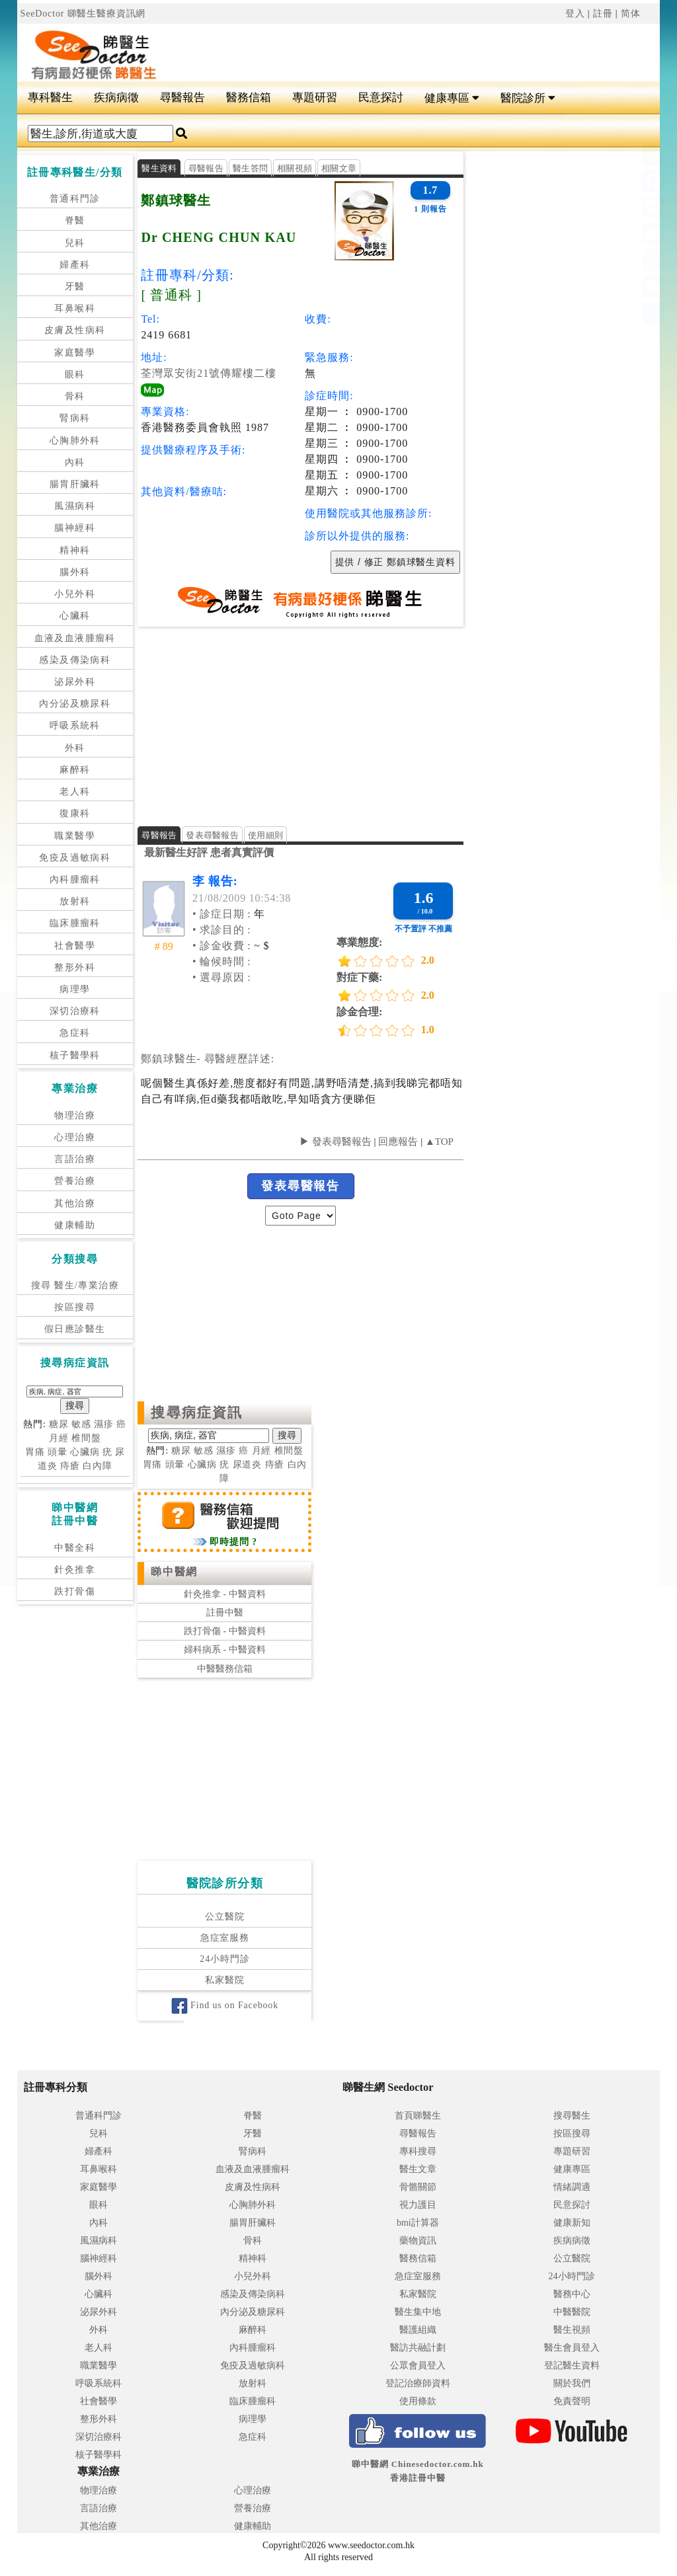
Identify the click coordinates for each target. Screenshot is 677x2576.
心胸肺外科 (75, 441)
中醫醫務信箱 (225, 1669)
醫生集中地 (418, 2312)
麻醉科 (75, 770)
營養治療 (74, 1181)
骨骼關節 (417, 2187)
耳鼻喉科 (74, 308)
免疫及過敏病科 (74, 858)
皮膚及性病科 (74, 330)
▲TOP (438, 1141)
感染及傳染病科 (74, 660)
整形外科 (74, 967)
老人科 (75, 792)
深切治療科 (75, 1011)
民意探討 (380, 97)
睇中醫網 (174, 1571)
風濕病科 (74, 506)
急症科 (75, 1033)
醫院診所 (527, 98)
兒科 (75, 243)
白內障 (97, 1466)
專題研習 (314, 97)
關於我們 (571, 2383)
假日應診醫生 (74, 1329)
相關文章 (338, 168)
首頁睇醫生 (418, 2116)
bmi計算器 (418, 2223)
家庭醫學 (74, 353)
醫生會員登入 (572, 2348)
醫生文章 (417, 2169)
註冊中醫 (224, 1613)
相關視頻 (294, 168)
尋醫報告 (182, 97)
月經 (59, 1438)
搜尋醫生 (571, 2116)
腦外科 (75, 572)
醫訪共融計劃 (418, 2348)
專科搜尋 (417, 2151)
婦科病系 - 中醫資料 (225, 1650)
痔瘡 (70, 1466)
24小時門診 (224, 1959)
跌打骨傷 (74, 1591)
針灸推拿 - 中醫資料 (225, 1594)
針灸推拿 (74, 1570)
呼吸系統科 (75, 725)
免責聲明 (571, 2401)
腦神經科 (74, 528)
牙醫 (75, 287)
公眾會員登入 (418, 2365)
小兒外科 (74, 594)
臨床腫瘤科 (75, 923)
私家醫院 (224, 1980)
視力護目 (417, 2205)
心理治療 (74, 1137)
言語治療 (74, 1159)
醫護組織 (417, 2330)
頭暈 (57, 1452)
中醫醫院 (571, 2312)
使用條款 (417, 2401)
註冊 (603, 14)
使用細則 (265, 835)
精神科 (75, 550)
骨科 (75, 396)
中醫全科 (74, 1548)
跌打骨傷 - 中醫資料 (225, 1631)
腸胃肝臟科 (75, 484)
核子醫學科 (75, 1055)
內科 (75, 462)
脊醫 (75, 220)
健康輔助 (74, 1225)
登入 (575, 14)
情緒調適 (571, 2187)
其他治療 (74, 1203)
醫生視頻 (571, 2330)
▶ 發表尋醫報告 (335, 1141)
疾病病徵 (116, 97)
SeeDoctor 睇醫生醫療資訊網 (83, 14)
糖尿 (59, 1424)
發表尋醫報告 (212, 835)
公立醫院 (224, 1917)
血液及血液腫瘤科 (75, 638)
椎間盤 (86, 1438)
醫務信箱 (248, 97)
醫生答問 (250, 168)
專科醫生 (50, 97)
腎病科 (75, 418)
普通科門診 (75, 199)
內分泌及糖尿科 (74, 704)
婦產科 (75, 265)
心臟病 (85, 1452)
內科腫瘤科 (75, 879)
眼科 (75, 374)
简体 (631, 14)
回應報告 (398, 1141)
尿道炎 (247, 1464)
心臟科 (75, 616)
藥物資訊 (417, 2240)
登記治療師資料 (417, 2383)
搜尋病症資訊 (197, 1413)
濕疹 (104, 1424)
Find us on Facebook (224, 2005)
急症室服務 (224, 1938)
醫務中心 (571, 2294)
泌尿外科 (74, 682)
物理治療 (74, 1115)
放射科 (75, 901)
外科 (75, 748)
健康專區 (451, 98)
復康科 (75, 813)
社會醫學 (74, 946)
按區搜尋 (74, 1307)
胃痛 (35, 1452)
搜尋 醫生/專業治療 (75, 1285)
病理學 (75, 989)
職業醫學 (74, 836)
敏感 (81, 1424)
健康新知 (571, 2223)
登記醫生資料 (572, 2365)
